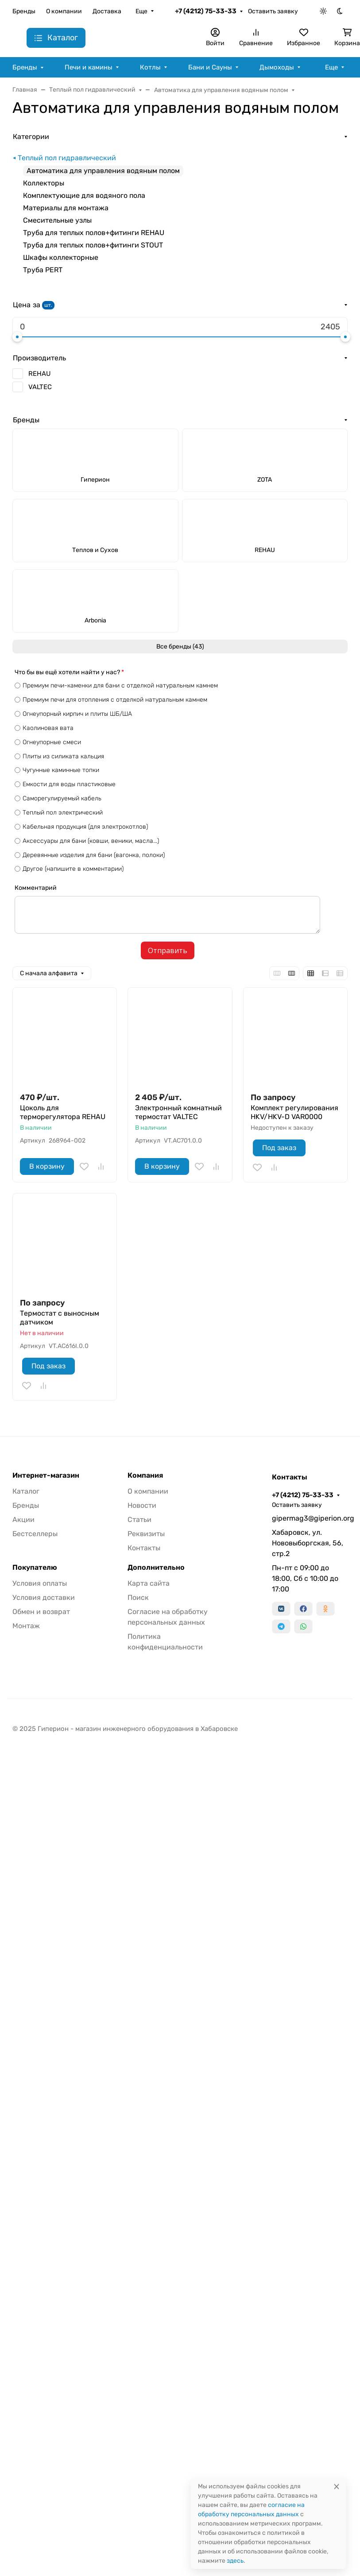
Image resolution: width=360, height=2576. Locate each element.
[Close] (336, 2486)
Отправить (167, 950)
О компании (64, 11)
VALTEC (40, 387)
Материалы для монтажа (65, 208)
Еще (141, 11)
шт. (48, 305)
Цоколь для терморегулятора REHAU (62, 1112)
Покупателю (34, 1567)
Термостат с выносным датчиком (59, 1317)
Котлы (150, 67)
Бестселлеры (35, 1533)
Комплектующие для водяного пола (84, 195)
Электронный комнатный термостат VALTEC (178, 1112)
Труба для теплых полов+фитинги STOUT (93, 245)
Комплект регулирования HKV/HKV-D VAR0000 (294, 1112)
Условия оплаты (39, 1583)
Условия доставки (43, 1597)
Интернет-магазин (45, 1475)
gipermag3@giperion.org (310, 1518)
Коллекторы (43, 183)
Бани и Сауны (210, 67)
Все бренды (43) (180, 646)
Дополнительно (156, 1567)
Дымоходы (276, 67)
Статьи (139, 1519)
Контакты (144, 1548)
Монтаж (26, 1626)
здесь (235, 2560)
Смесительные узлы (57, 220)
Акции (23, 1519)
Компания (145, 1475)
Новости (142, 1505)
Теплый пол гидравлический (67, 158)
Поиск (138, 1597)
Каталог (25, 1491)
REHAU (39, 374)
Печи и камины (88, 67)
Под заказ (279, 1147)
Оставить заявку (273, 11)
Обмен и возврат (41, 1611)
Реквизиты (146, 1533)
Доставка (107, 11)
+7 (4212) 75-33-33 (205, 11)
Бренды (23, 11)
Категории (31, 136)
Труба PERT (42, 270)
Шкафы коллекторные (60, 257)
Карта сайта (149, 1583)
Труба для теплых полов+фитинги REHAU (93, 232)
